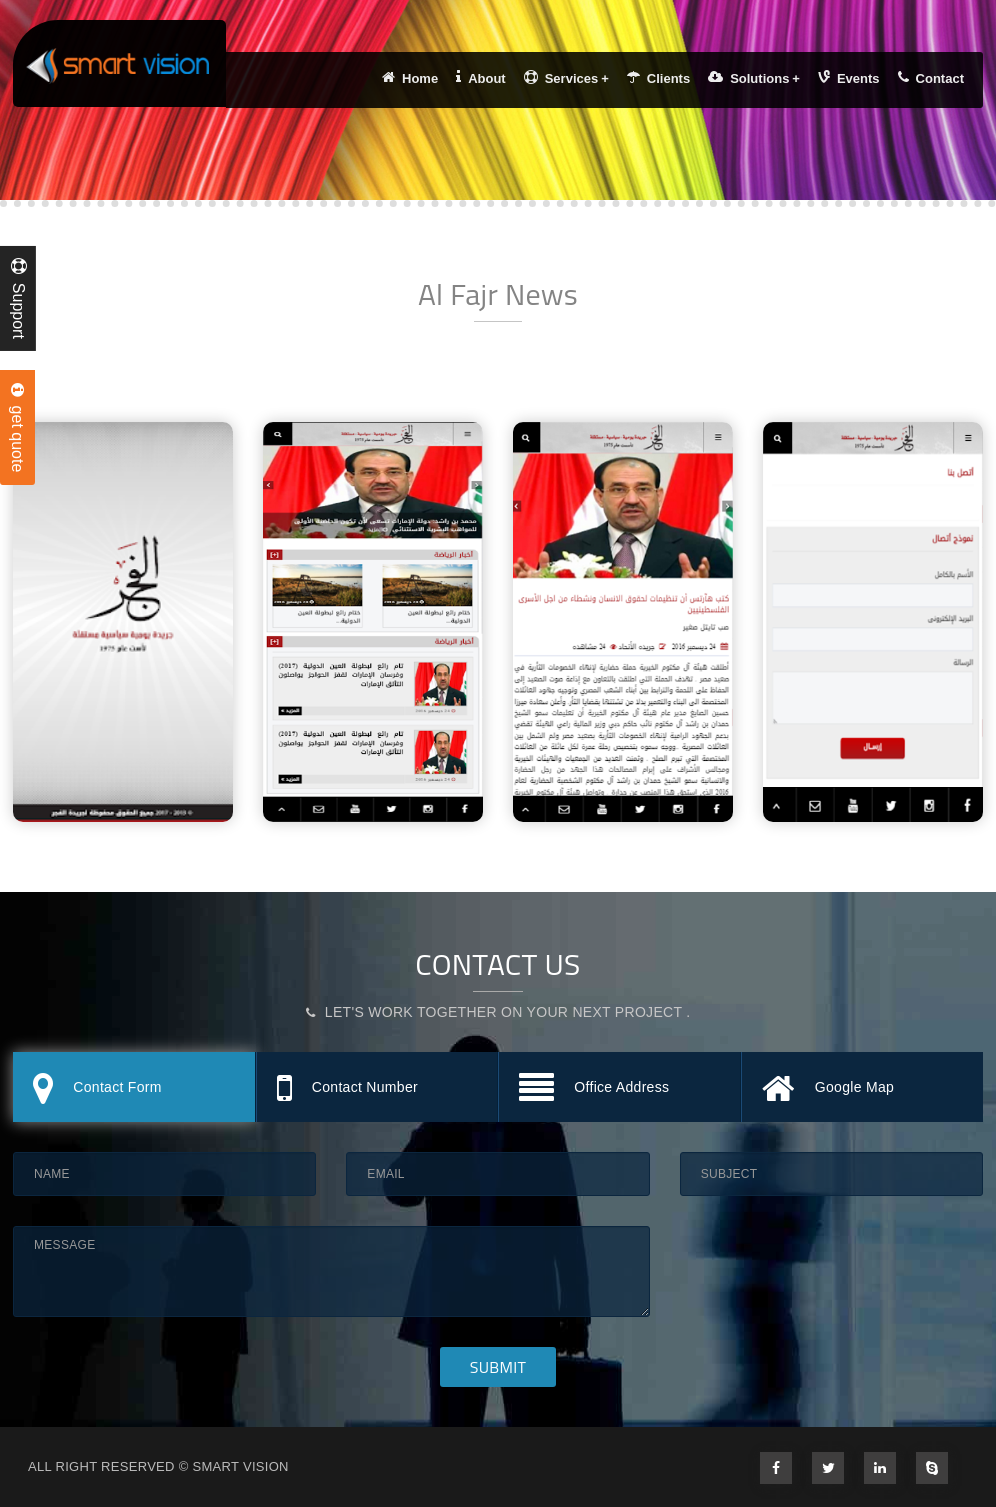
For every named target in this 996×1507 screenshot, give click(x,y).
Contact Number (347, 1089)
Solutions (754, 78)
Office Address (594, 1089)
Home (410, 78)
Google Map (828, 1089)
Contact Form (97, 1089)
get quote (17, 428)
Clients (658, 78)
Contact (931, 78)
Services (566, 78)
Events (849, 78)
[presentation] (832, 1265)
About (481, 78)
